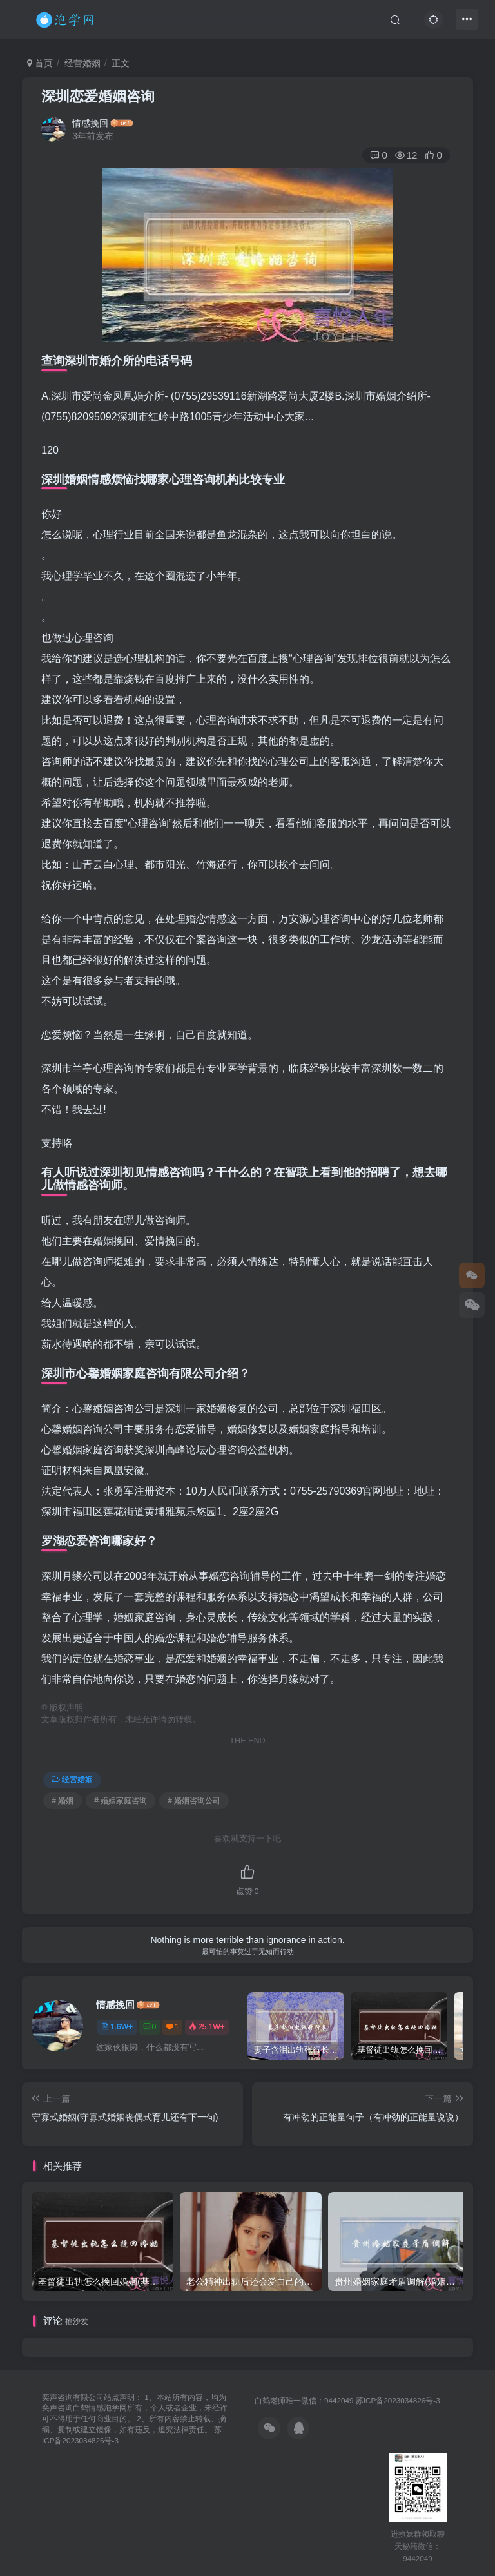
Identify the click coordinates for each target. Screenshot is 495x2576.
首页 (40, 63)
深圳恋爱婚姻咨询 (98, 96)
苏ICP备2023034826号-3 (398, 2400)
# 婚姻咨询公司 (194, 1800)
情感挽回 (90, 123)
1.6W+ (117, 2026)
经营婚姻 (82, 63)
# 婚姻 (62, 1800)
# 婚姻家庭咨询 (120, 1800)
